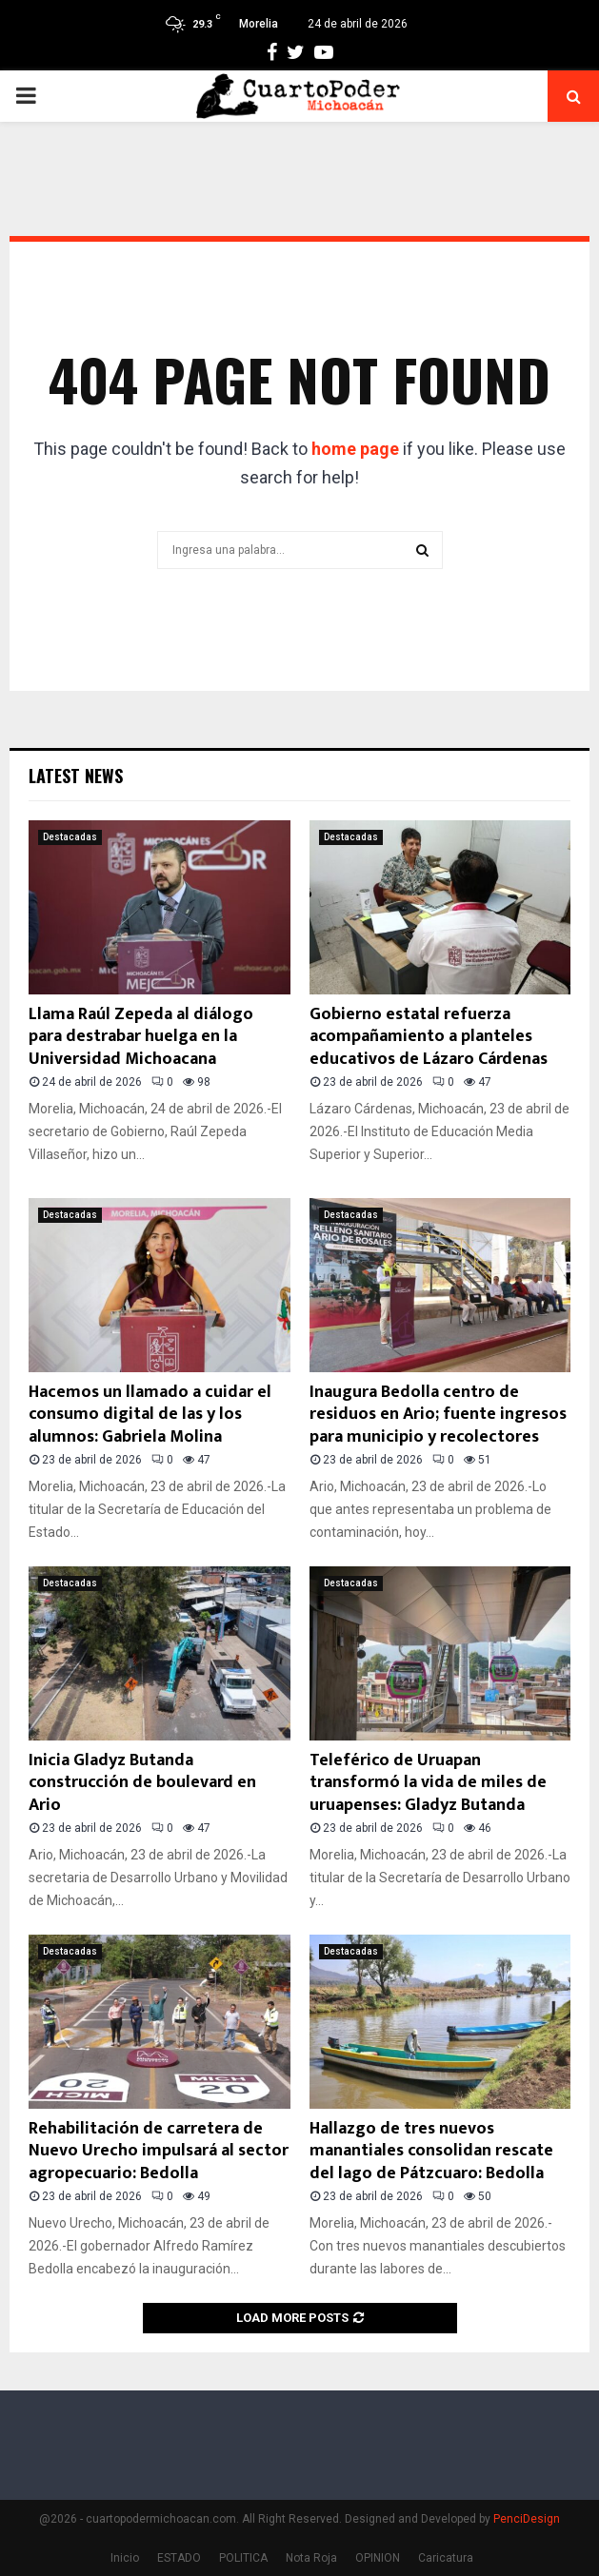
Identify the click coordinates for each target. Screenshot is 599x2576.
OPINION (377, 2558)
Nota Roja (311, 2558)
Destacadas (70, 837)
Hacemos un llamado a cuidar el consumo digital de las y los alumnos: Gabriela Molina (150, 1414)
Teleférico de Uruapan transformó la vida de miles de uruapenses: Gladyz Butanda (428, 1782)
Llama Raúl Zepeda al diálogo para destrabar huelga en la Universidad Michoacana (141, 1036)
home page (355, 449)
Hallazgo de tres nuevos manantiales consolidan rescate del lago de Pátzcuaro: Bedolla (431, 2151)
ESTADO (179, 2558)
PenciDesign (526, 2519)
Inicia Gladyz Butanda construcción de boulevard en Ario (142, 1782)
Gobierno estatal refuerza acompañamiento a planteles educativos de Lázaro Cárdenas (428, 1036)
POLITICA (243, 2558)
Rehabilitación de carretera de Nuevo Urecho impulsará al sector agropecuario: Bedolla (159, 2151)
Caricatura (445, 2558)
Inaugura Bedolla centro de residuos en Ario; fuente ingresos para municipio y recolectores (438, 1414)
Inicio (124, 2558)
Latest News (76, 775)
